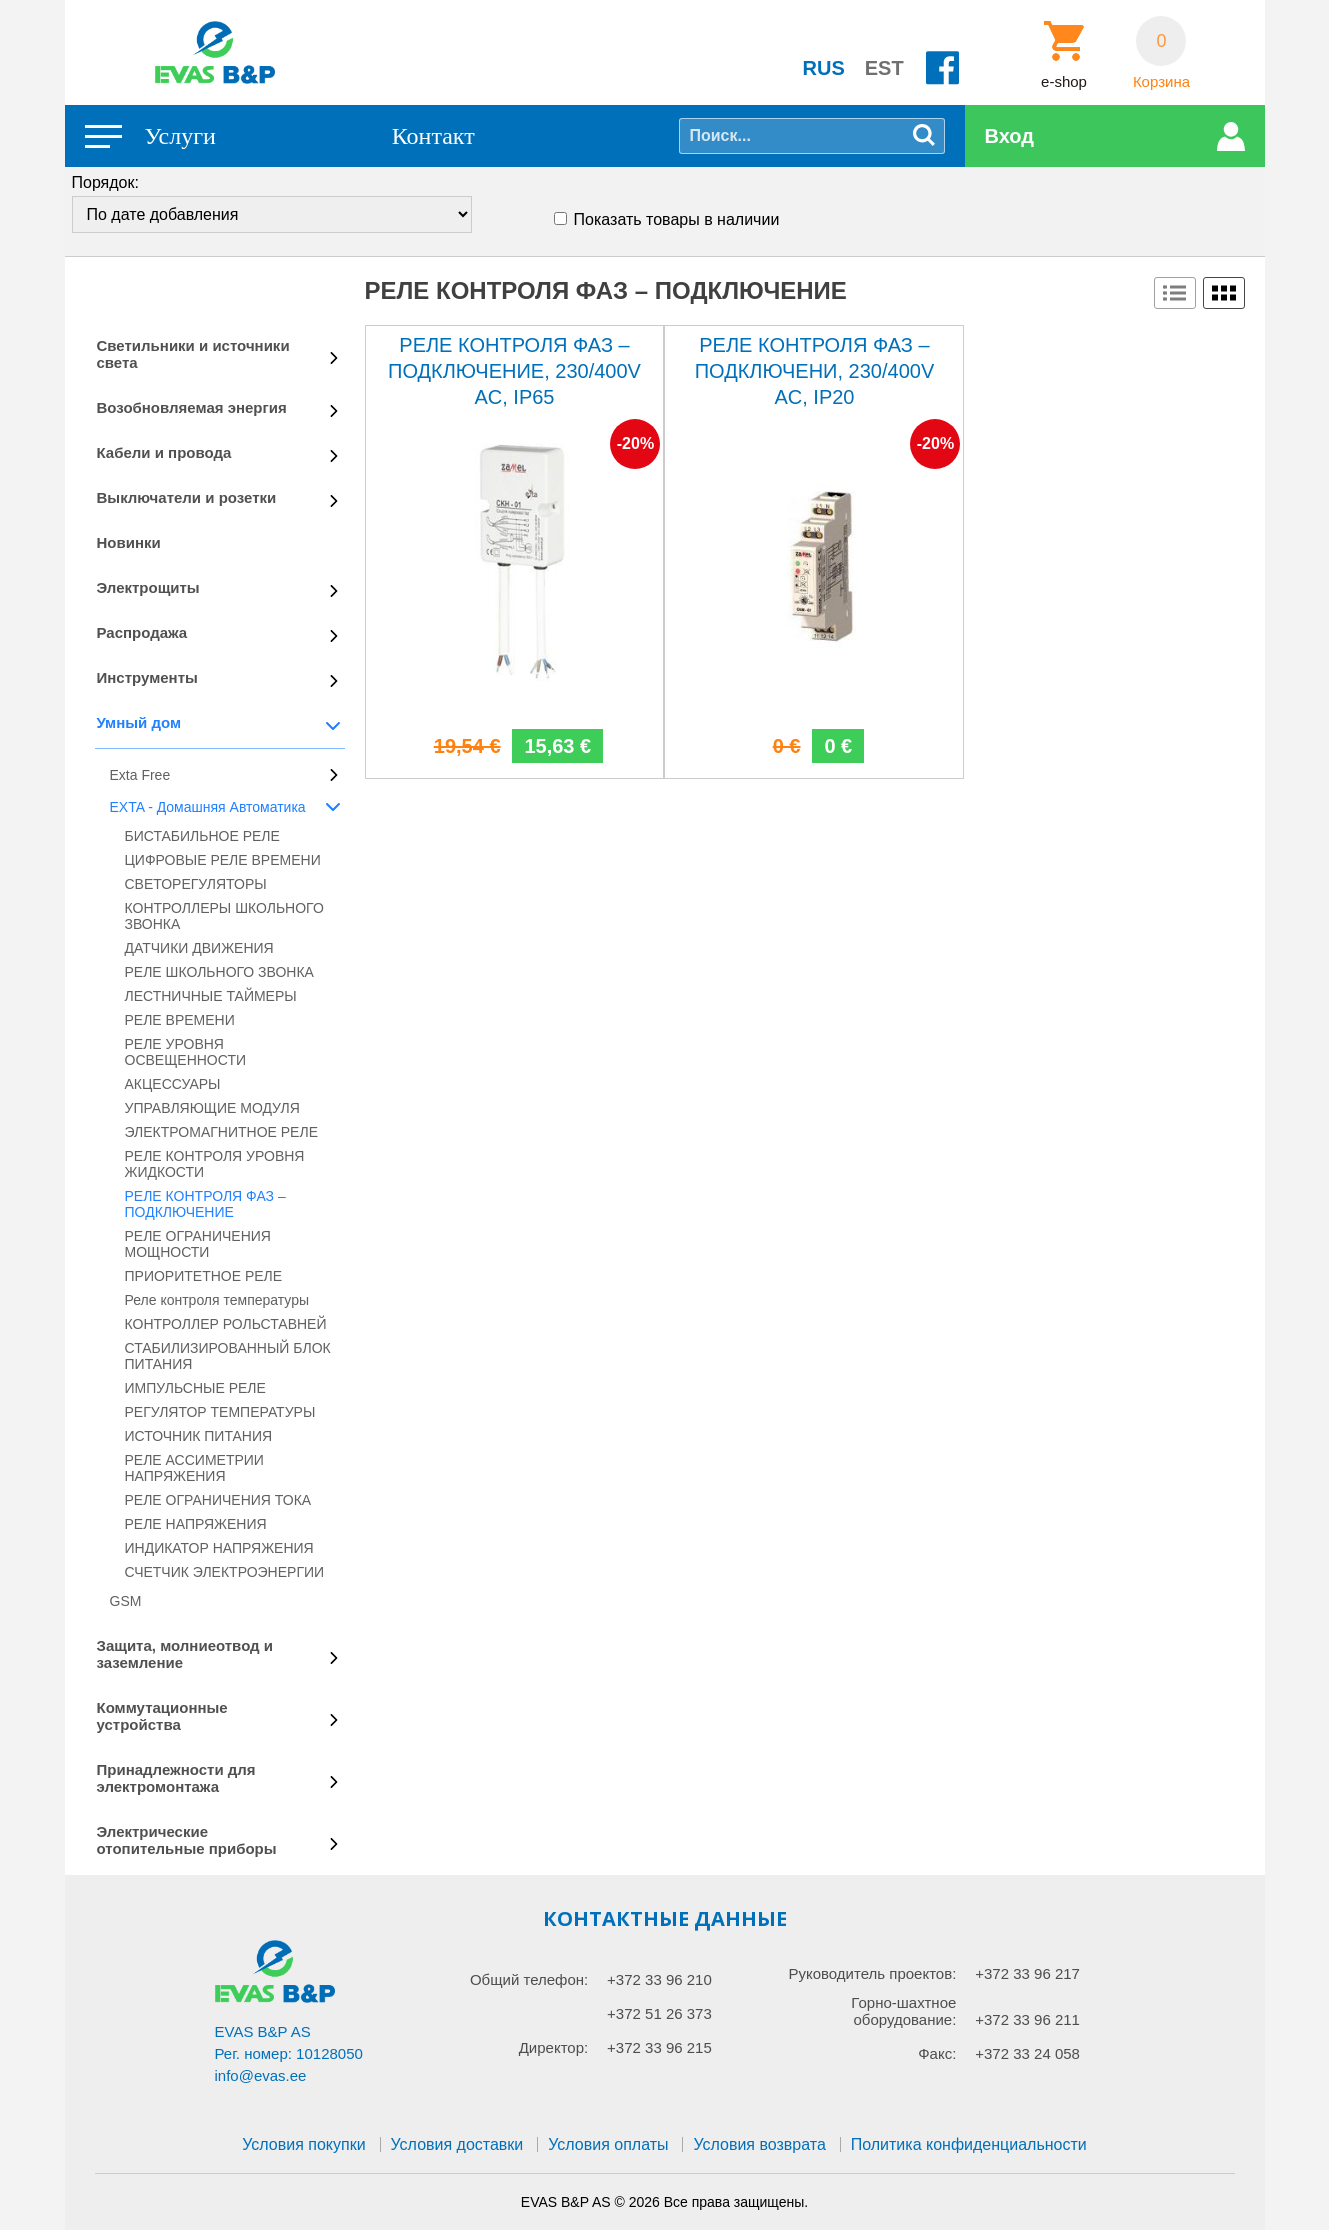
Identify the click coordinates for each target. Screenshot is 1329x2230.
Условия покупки (303, 2144)
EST (884, 68)
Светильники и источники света (193, 354)
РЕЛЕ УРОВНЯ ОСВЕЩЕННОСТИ (186, 1052)
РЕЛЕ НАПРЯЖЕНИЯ (196, 1524)
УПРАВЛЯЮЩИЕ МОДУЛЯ (212, 1108)
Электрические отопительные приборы (187, 1840)
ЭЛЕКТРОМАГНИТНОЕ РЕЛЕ (221, 1132)
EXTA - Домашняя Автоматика (208, 807)
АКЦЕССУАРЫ (173, 1084)
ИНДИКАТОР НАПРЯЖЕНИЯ (219, 1548)
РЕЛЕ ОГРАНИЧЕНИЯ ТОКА (218, 1500)
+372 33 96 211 (1027, 2019)
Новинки (129, 542)
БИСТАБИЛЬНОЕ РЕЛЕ (202, 836)
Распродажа (142, 632)
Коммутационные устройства (162, 1716)
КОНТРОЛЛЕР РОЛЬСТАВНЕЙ (226, 1324)
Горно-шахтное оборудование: (903, 2011)
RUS (824, 68)
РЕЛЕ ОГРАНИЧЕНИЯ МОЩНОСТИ (198, 1244)
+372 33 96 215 (659, 2047)
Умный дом (139, 722)
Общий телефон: (529, 1979)
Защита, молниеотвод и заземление (185, 1654)
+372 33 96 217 (1027, 1973)
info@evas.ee (261, 2075)
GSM (126, 1601)
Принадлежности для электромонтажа (176, 1778)
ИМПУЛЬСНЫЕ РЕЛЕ (195, 1388)
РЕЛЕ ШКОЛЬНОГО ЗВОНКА (219, 972)
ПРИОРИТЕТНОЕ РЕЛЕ (204, 1276)
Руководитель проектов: (872, 1973)
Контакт (433, 136)
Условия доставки (457, 2144)
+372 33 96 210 (659, 1979)
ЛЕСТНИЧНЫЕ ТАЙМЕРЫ (211, 996)
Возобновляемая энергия (192, 407)
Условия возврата (759, 2144)
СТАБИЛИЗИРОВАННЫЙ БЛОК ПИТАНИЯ (228, 1356)
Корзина (1161, 82)
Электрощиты (148, 587)
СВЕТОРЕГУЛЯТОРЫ (196, 884)
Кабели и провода (164, 452)
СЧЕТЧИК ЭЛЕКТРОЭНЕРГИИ (225, 1572)
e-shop (1064, 82)
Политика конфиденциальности (969, 2144)
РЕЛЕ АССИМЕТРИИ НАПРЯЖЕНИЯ (194, 1468)
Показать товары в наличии (677, 219)
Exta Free (140, 775)
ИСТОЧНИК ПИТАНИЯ (199, 1436)
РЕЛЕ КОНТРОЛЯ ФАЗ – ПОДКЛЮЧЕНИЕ (205, 1204)
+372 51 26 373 (659, 2013)
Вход (1009, 136)
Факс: (937, 2053)
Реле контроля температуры (217, 1300)
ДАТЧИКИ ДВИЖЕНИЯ (199, 948)
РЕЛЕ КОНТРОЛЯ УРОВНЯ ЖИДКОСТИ (215, 1164)
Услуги (180, 136)
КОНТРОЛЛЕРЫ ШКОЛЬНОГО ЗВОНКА (224, 916)
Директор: (554, 2047)
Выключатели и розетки (187, 497)
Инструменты (147, 677)
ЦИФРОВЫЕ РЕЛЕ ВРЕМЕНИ (223, 860)
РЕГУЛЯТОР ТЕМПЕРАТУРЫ (220, 1412)
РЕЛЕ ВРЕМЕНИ (180, 1020)
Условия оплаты (608, 2144)
